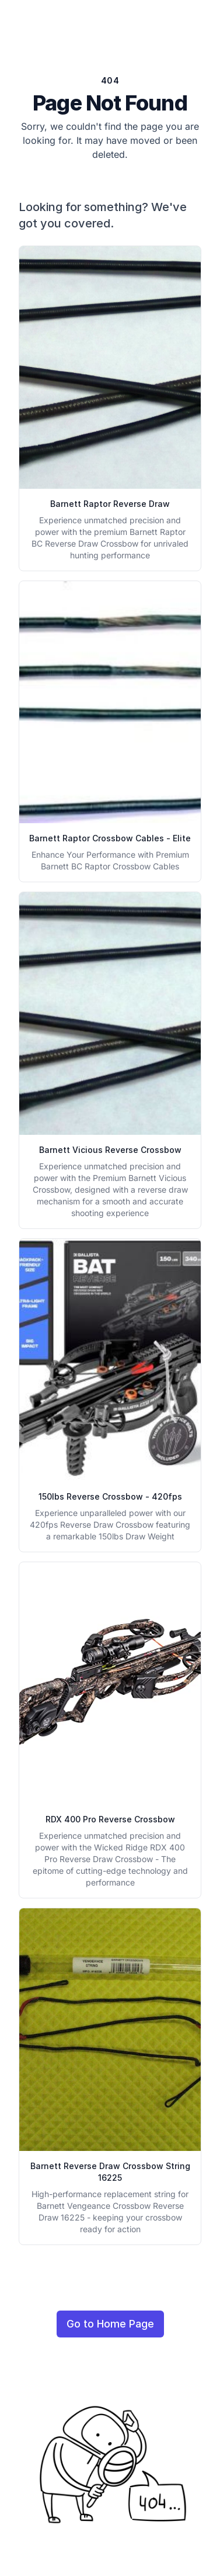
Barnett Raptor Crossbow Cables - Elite (110, 838)
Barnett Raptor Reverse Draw (110, 504)
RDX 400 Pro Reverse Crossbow (110, 1819)
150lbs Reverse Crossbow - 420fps (110, 1496)
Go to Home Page (110, 2324)
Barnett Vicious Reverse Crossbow (110, 1150)
